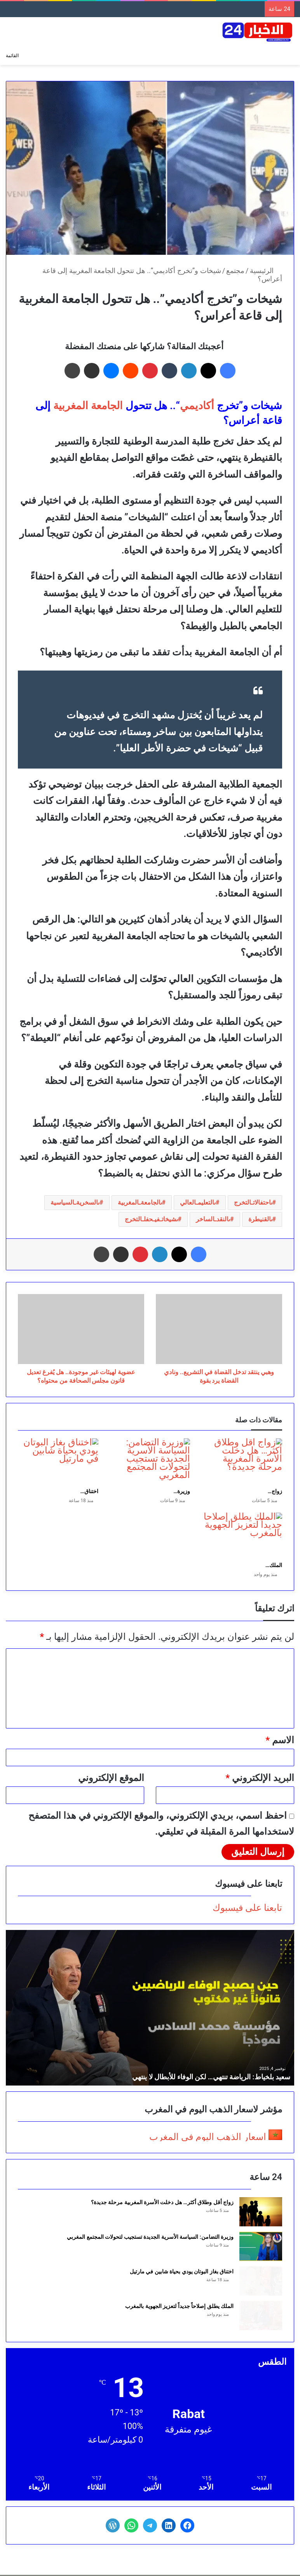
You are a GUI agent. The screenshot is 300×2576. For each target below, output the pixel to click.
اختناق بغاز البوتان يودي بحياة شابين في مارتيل (182, 2271)
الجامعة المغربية (88, 405)
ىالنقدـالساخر (213, 1219)
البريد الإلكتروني (259, 1777)
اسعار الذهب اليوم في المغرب (207, 2136)
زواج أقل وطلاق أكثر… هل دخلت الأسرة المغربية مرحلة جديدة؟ (162, 2202)
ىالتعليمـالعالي (198, 1202)
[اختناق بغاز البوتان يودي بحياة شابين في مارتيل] (58, 1461)
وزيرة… (181, 1491)
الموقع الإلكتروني (111, 1777)
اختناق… (89, 1491)
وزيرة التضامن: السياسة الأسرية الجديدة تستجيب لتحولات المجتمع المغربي (150, 2237)
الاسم (279, 1740)
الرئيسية (266, 270)
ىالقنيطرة (260, 1219)
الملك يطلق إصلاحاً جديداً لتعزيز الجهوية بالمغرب (179, 2306)
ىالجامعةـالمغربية (140, 1202)
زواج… (275, 1491)
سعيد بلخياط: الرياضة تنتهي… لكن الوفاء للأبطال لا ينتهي (211, 2077)
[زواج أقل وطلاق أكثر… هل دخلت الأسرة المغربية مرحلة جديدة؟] (242, 1461)
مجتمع (235, 270)
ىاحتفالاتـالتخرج (253, 1202)
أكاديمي (197, 405)
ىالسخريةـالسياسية (75, 1202)
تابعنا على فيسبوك (247, 1907)
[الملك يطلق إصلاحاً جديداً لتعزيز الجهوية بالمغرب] (242, 1535)
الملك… (273, 1565)
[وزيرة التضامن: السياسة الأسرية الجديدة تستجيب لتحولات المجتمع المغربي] (150, 1461)
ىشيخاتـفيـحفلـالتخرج (151, 1219)
